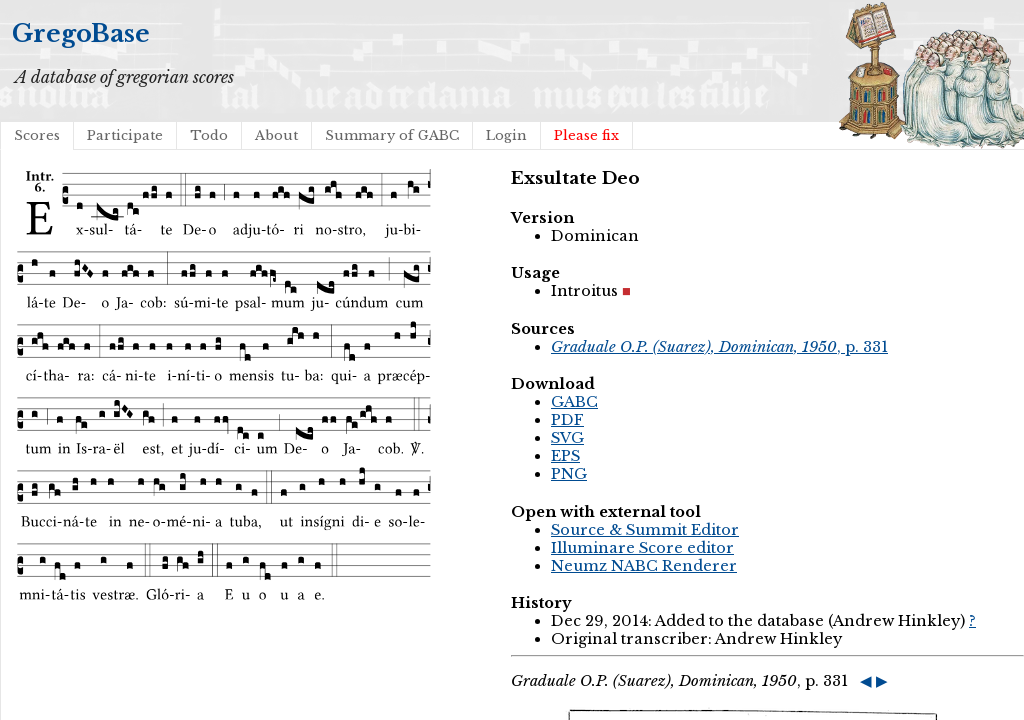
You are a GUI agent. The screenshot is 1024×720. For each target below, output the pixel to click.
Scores (37, 135)
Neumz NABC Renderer (644, 566)
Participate (125, 135)
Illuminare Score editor (642, 548)
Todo (209, 135)
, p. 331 (719, 347)
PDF (567, 420)
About (276, 135)
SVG (567, 438)
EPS (565, 456)
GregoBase (81, 33)
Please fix (586, 135)
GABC (574, 402)
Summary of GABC (392, 135)
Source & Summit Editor (645, 530)
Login (506, 135)
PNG (569, 474)
